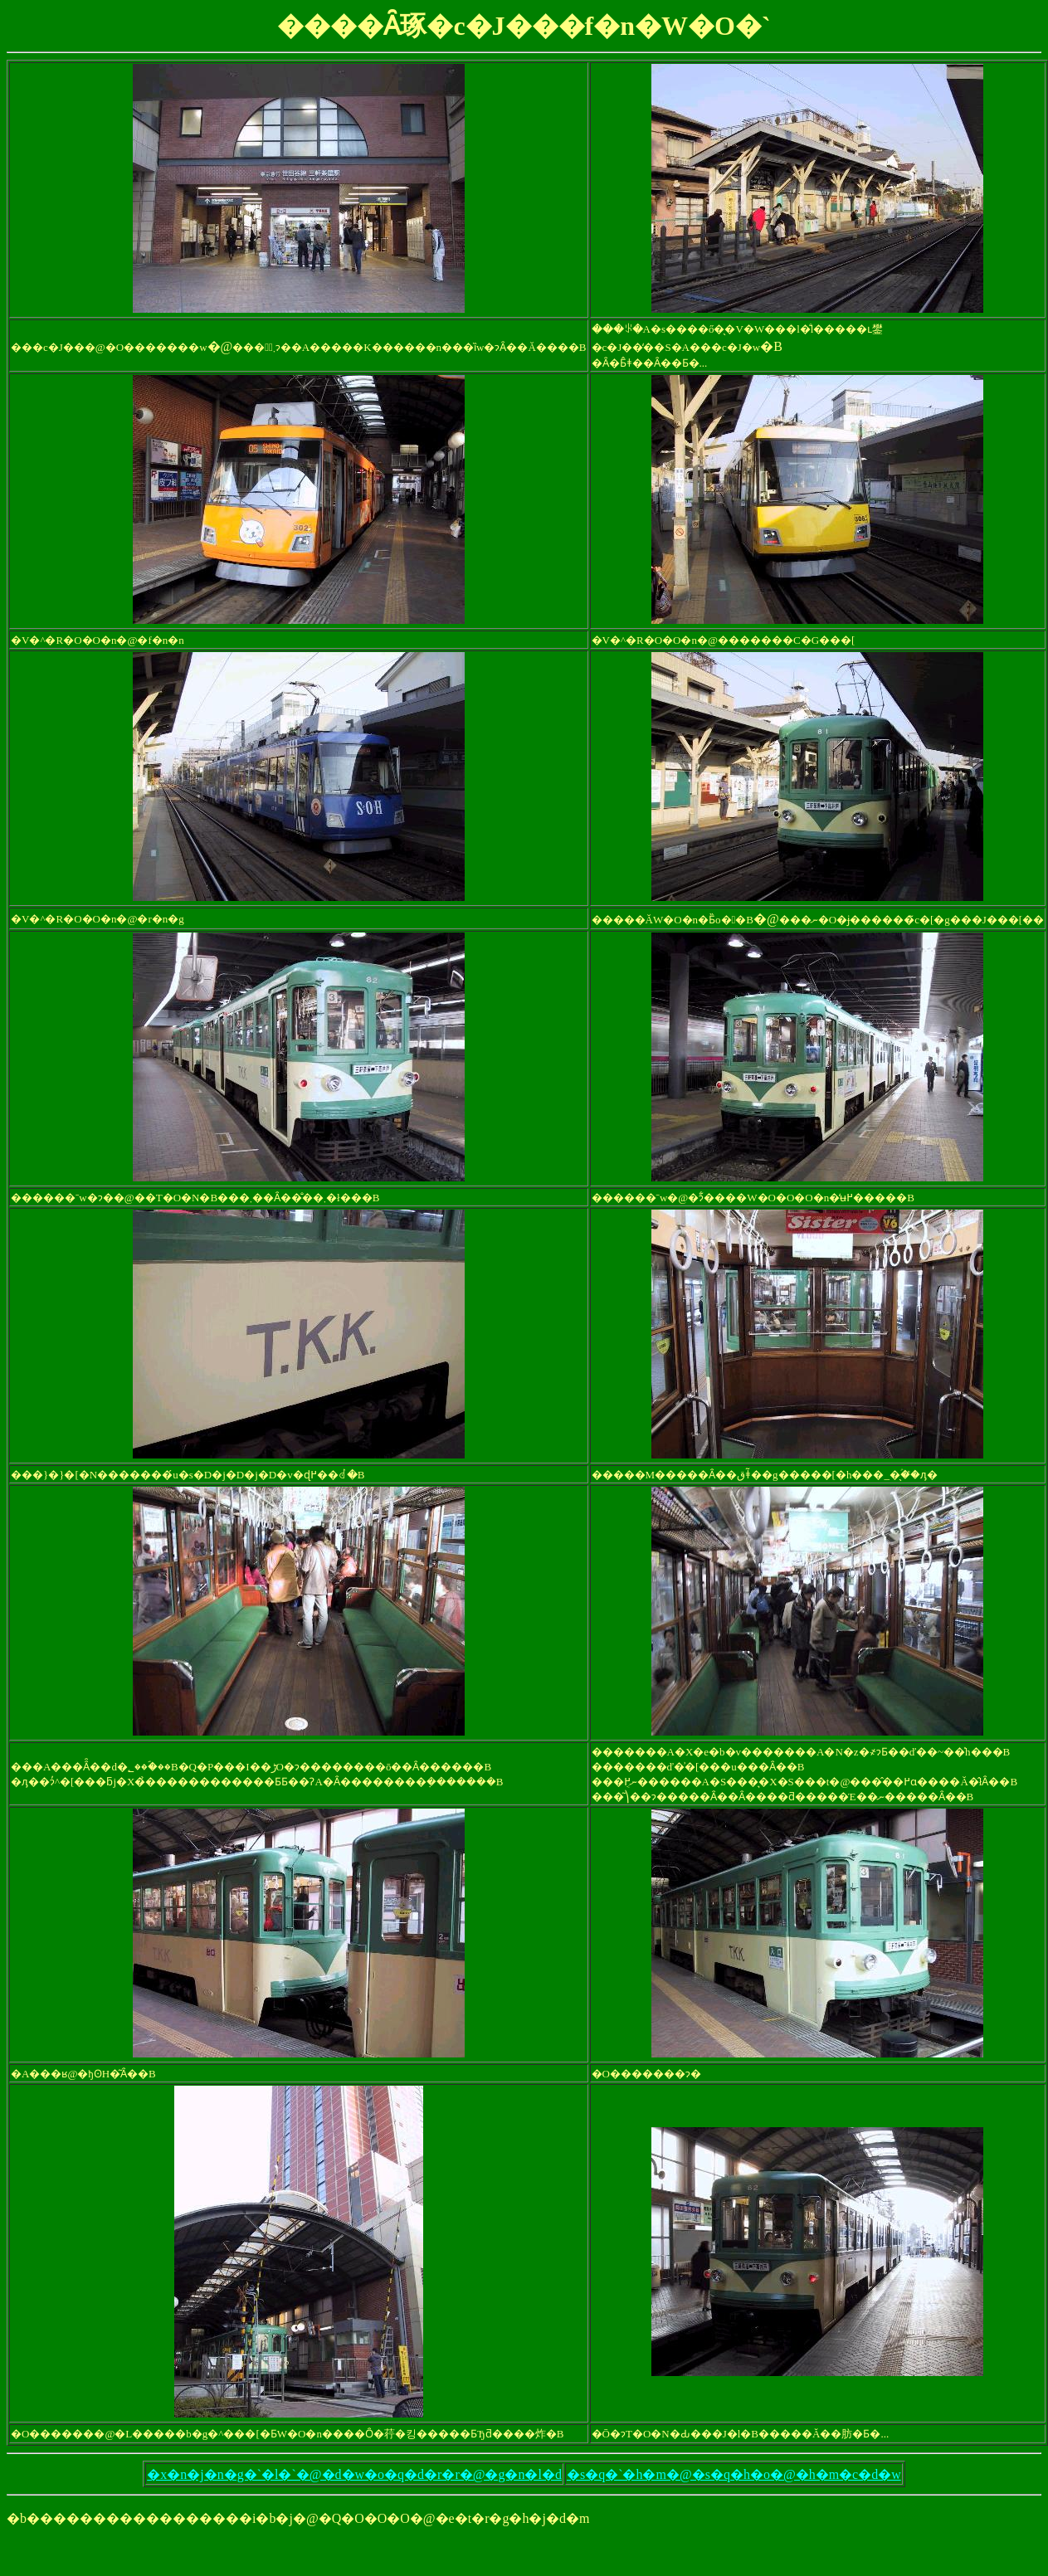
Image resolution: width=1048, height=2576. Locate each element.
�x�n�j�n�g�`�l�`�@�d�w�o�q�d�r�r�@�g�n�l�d (354, 2474)
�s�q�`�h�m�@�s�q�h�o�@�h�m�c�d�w (734, 2474)
